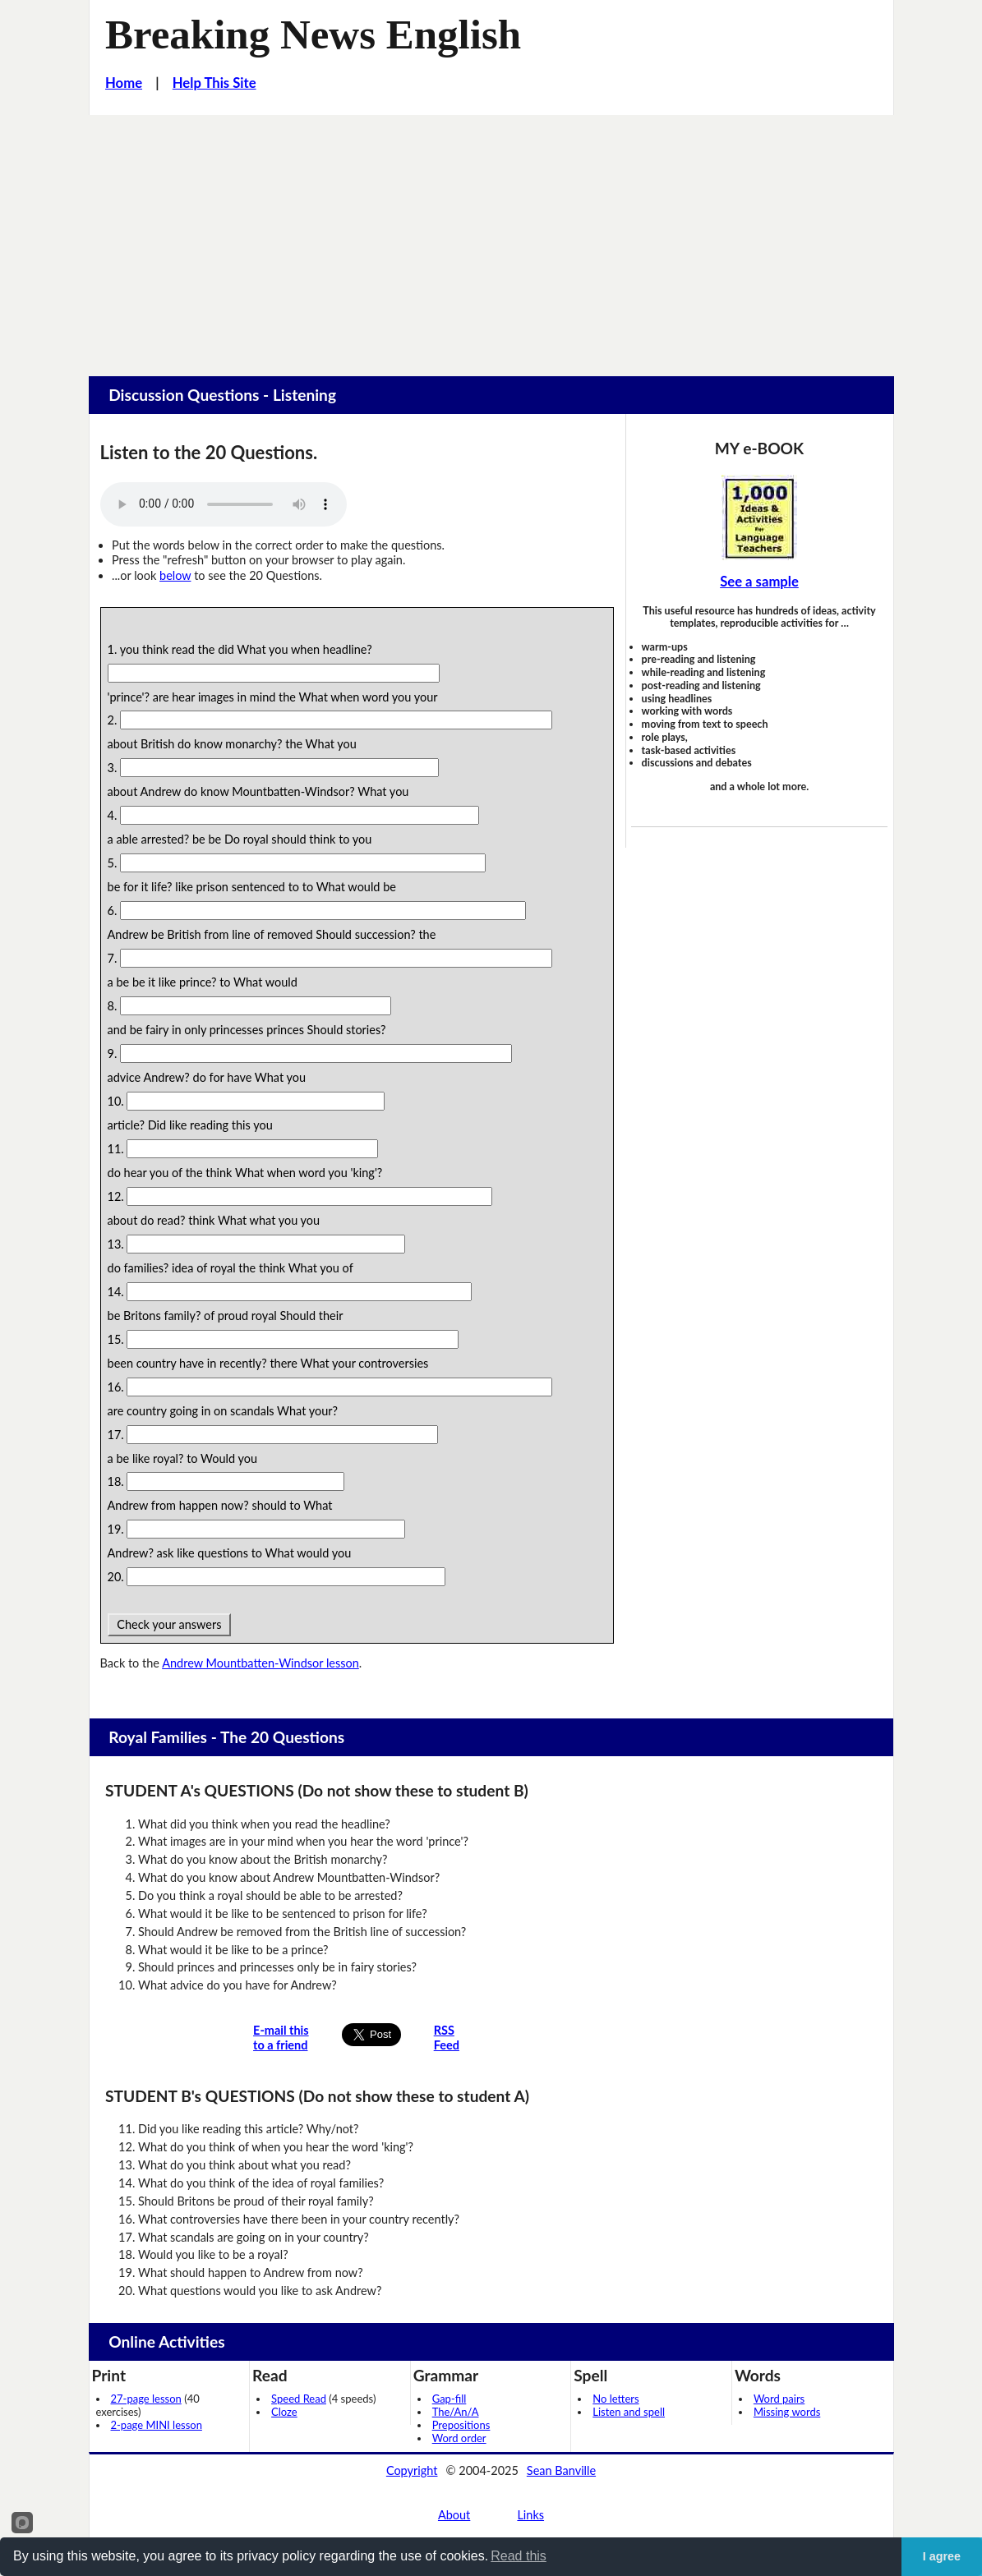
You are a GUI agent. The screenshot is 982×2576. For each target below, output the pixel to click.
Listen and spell (628, 2411)
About (454, 2515)
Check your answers (169, 1624)
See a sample (759, 581)
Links (530, 2515)
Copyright (412, 2470)
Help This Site (214, 83)
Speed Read (298, 2398)
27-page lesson (146, 2398)
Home (123, 83)
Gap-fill (449, 2398)
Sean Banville (561, 2470)
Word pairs (779, 2398)
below (175, 575)
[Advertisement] (491, 238)
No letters (615, 2398)
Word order (459, 2438)
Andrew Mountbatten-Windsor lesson (260, 1663)
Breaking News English (313, 35)
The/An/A (455, 2411)
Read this (518, 2556)
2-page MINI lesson (156, 2424)
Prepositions (461, 2424)
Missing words (787, 2411)
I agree (942, 2556)
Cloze (284, 2411)
